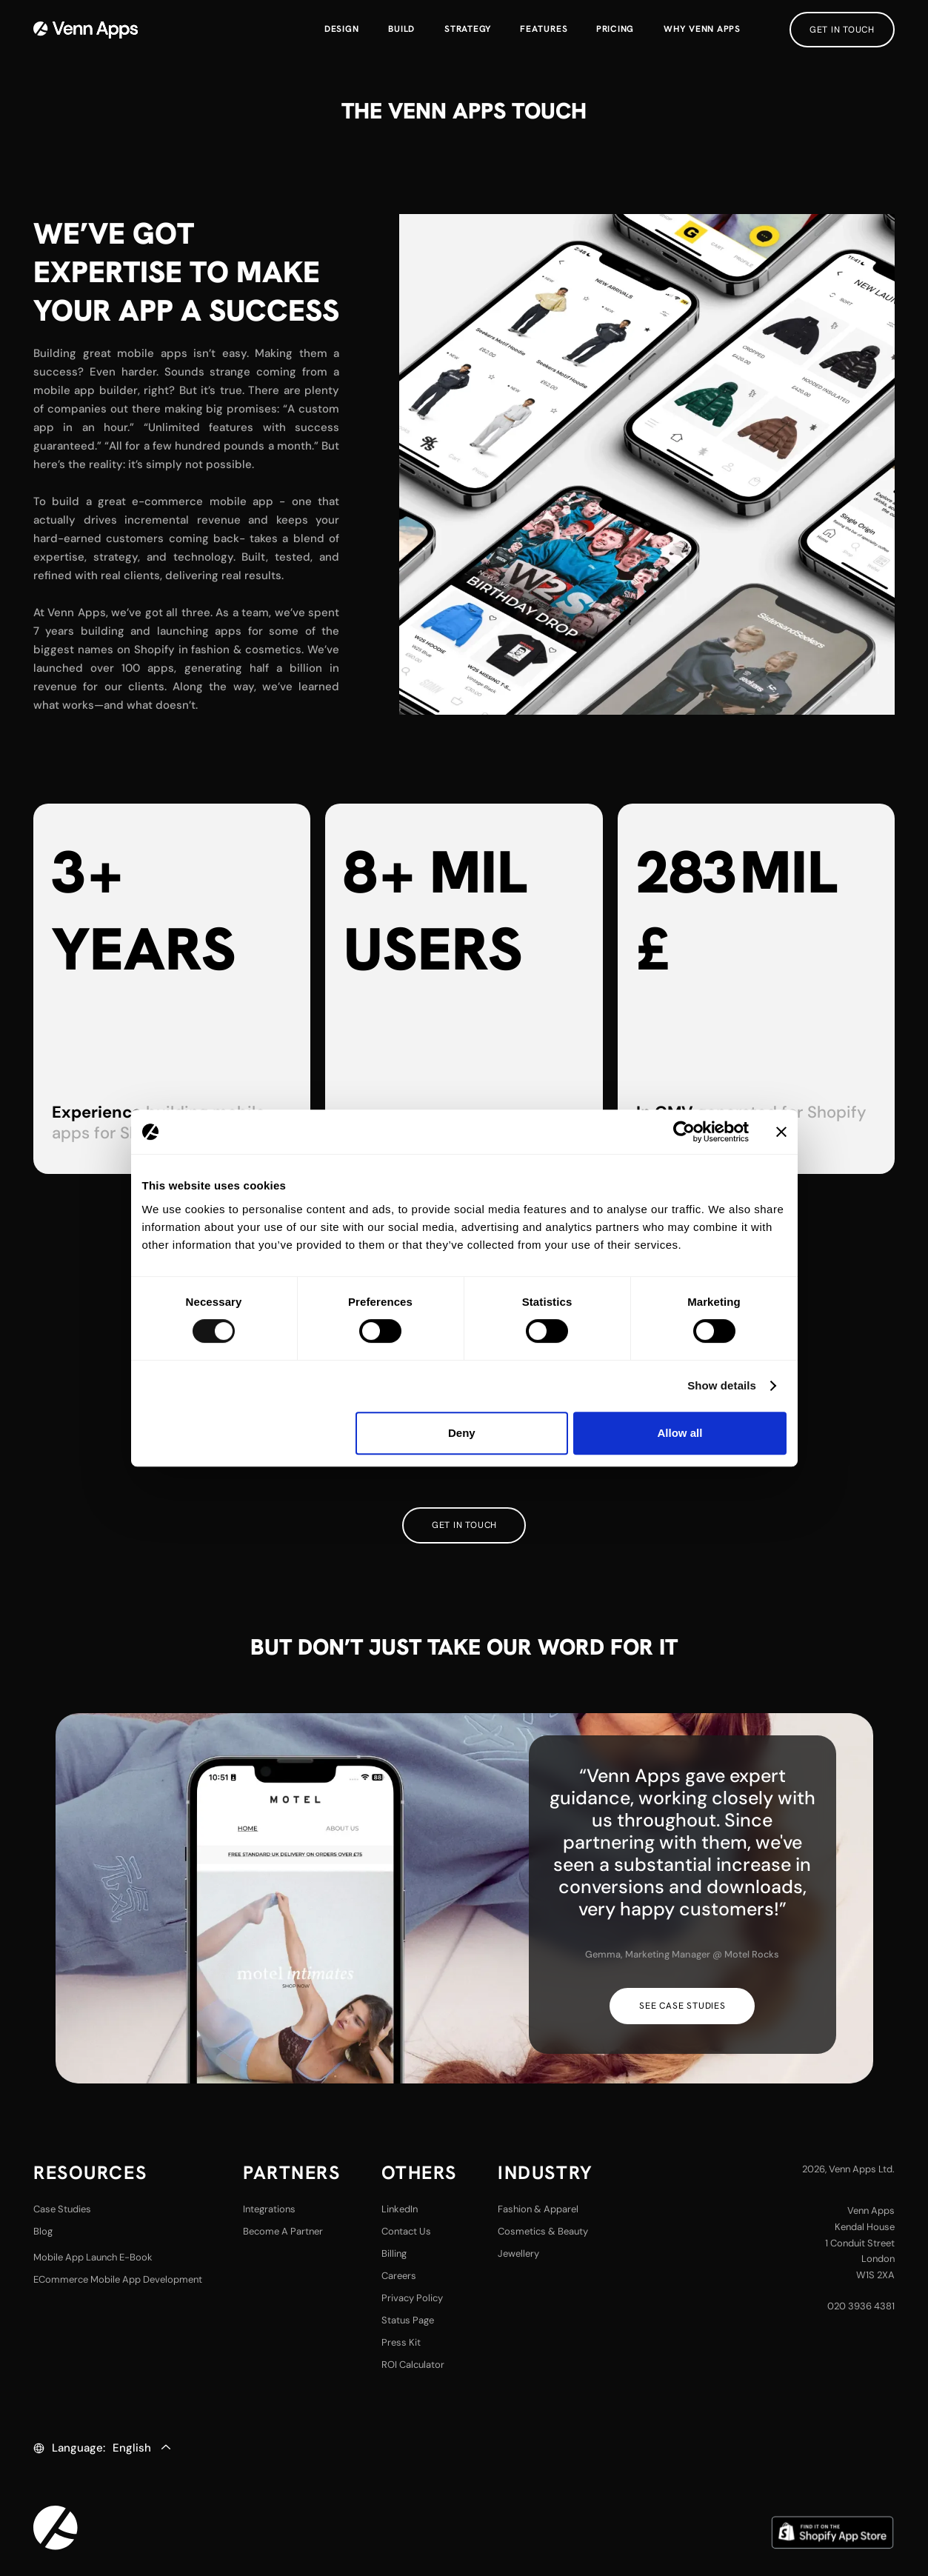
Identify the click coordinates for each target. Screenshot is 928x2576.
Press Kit (401, 2342)
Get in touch (464, 1525)
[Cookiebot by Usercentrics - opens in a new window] (684, 1132)
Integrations (269, 2209)
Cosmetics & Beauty (543, 2231)
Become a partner (283, 2231)
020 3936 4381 (861, 2306)
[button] (544, 29)
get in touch (842, 30)
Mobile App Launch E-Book (93, 2257)
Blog (43, 2231)
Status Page (407, 2320)
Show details (721, 1385)
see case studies (682, 2006)
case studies (62, 2209)
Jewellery (518, 2253)
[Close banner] (781, 1132)
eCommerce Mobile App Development (117, 2279)
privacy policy (412, 2298)
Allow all (680, 1433)
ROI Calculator (412, 2364)
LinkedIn (399, 2209)
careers (398, 2275)
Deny (461, 1433)
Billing (394, 2253)
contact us (406, 2231)
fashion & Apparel (538, 2209)
